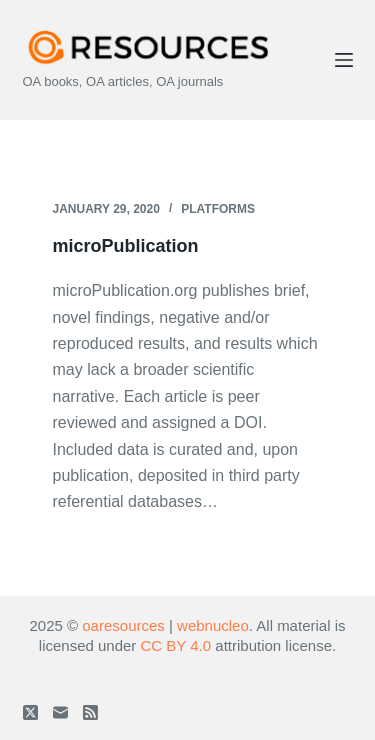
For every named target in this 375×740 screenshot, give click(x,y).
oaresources (123, 625)
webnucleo (213, 625)
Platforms (218, 209)
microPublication (126, 246)
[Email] (60, 712)
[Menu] (344, 60)
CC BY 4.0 (176, 645)
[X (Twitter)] (30, 712)
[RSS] (90, 712)
